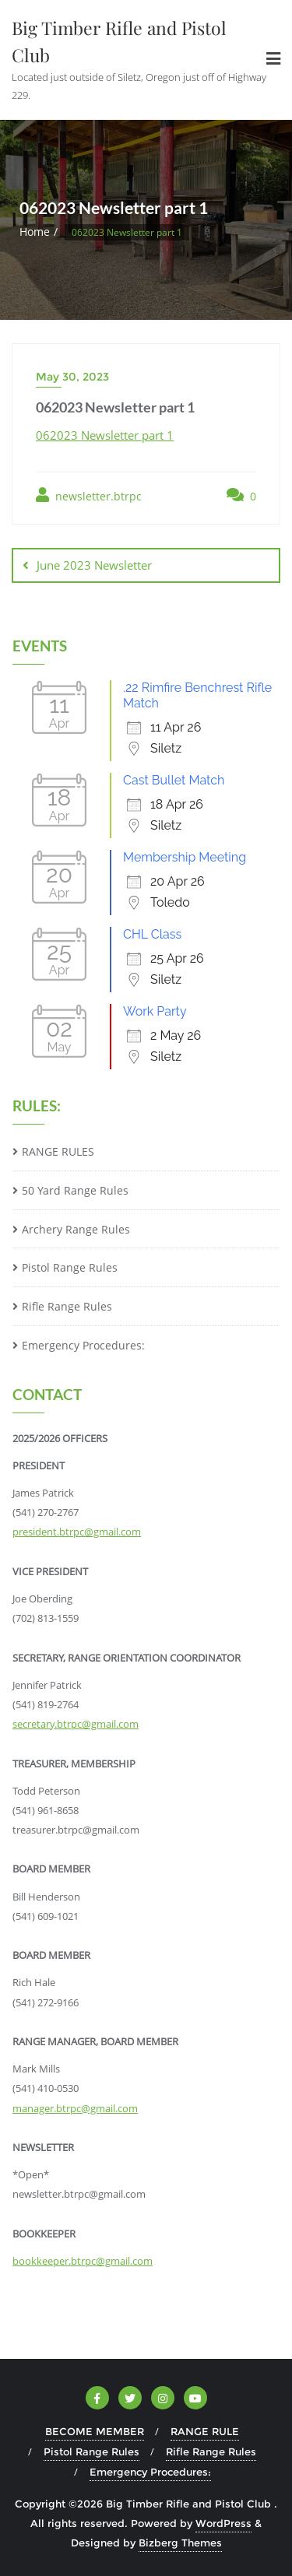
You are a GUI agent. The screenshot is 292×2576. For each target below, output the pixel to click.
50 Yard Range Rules (75, 1190)
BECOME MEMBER (94, 2431)
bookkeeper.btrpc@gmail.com (82, 2261)
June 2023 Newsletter (94, 565)
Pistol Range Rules (70, 1267)
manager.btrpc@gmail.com (75, 2108)
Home (34, 231)
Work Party (155, 1011)
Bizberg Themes (180, 2542)
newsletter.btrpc (89, 495)
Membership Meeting (184, 857)
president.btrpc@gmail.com (76, 1532)
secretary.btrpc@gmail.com (75, 1724)
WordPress (223, 2523)
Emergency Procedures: (83, 1345)
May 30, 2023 (72, 377)
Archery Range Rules (76, 1229)
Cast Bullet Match (173, 780)
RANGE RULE (205, 2431)
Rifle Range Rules (67, 1306)
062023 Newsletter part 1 (105, 435)
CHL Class (152, 934)
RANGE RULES (58, 1151)
